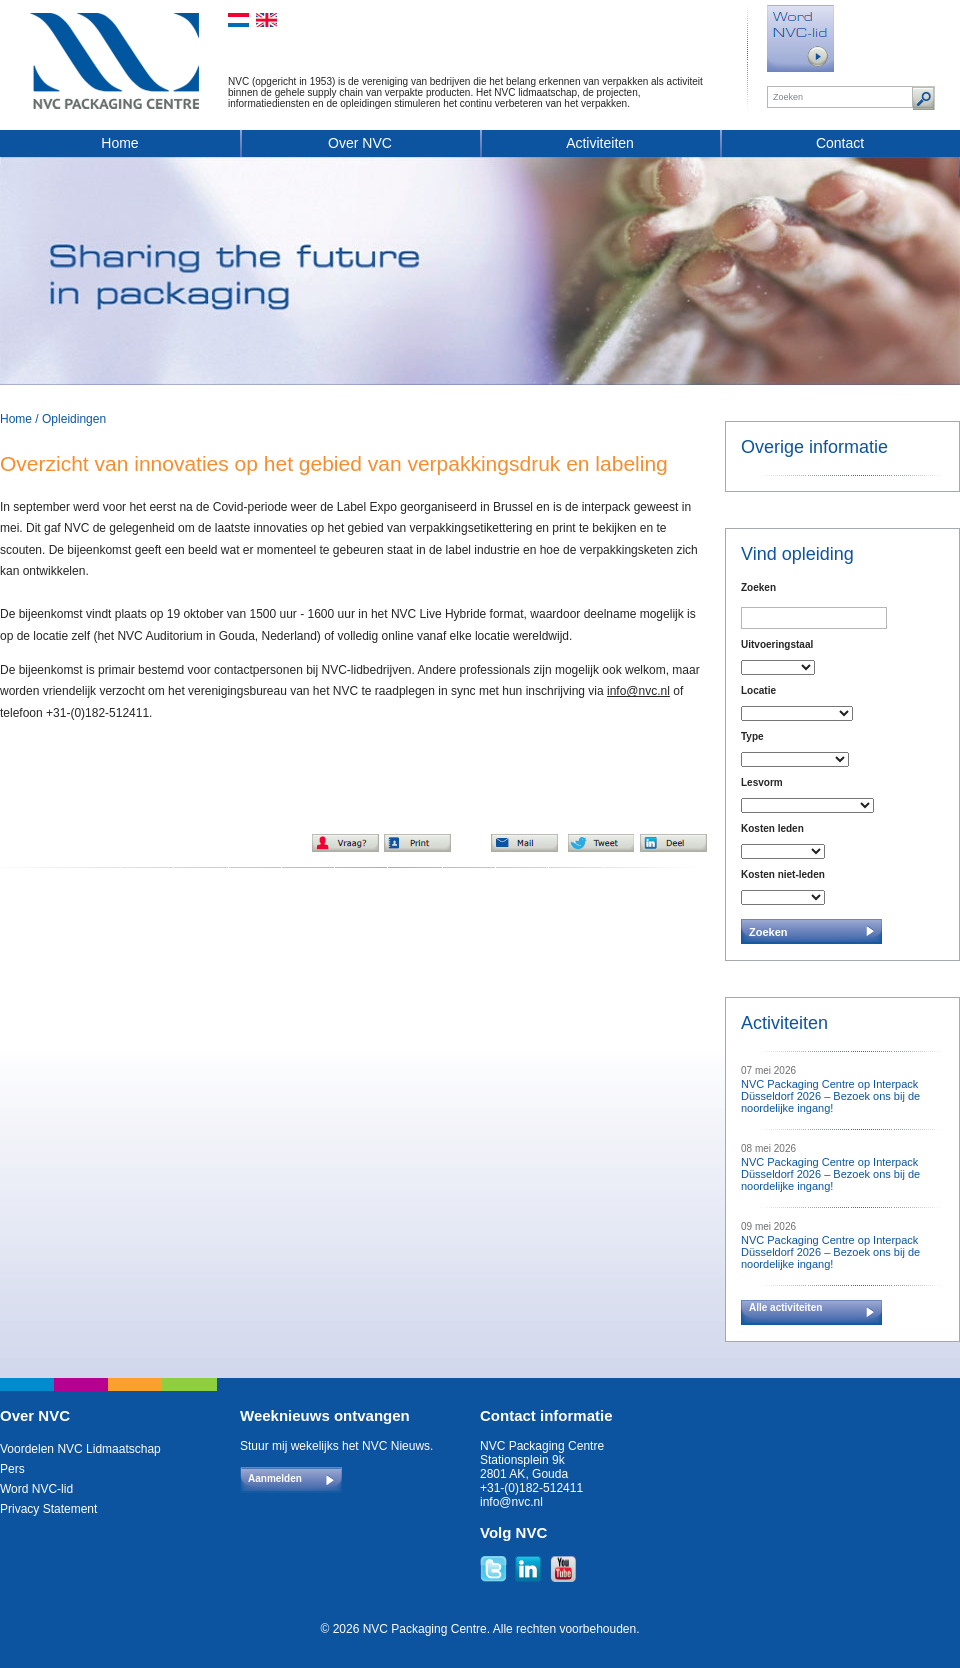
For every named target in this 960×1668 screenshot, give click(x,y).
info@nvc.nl (638, 691)
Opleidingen (74, 419)
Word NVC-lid (36, 1489)
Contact (840, 143)
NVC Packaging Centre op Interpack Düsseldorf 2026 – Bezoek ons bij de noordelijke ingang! (830, 1096)
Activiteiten (600, 143)
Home (119, 143)
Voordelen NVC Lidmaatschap (80, 1449)
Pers (12, 1469)
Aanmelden (275, 1478)
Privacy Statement (48, 1509)
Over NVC (360, 143)
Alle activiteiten (785, 1307)
